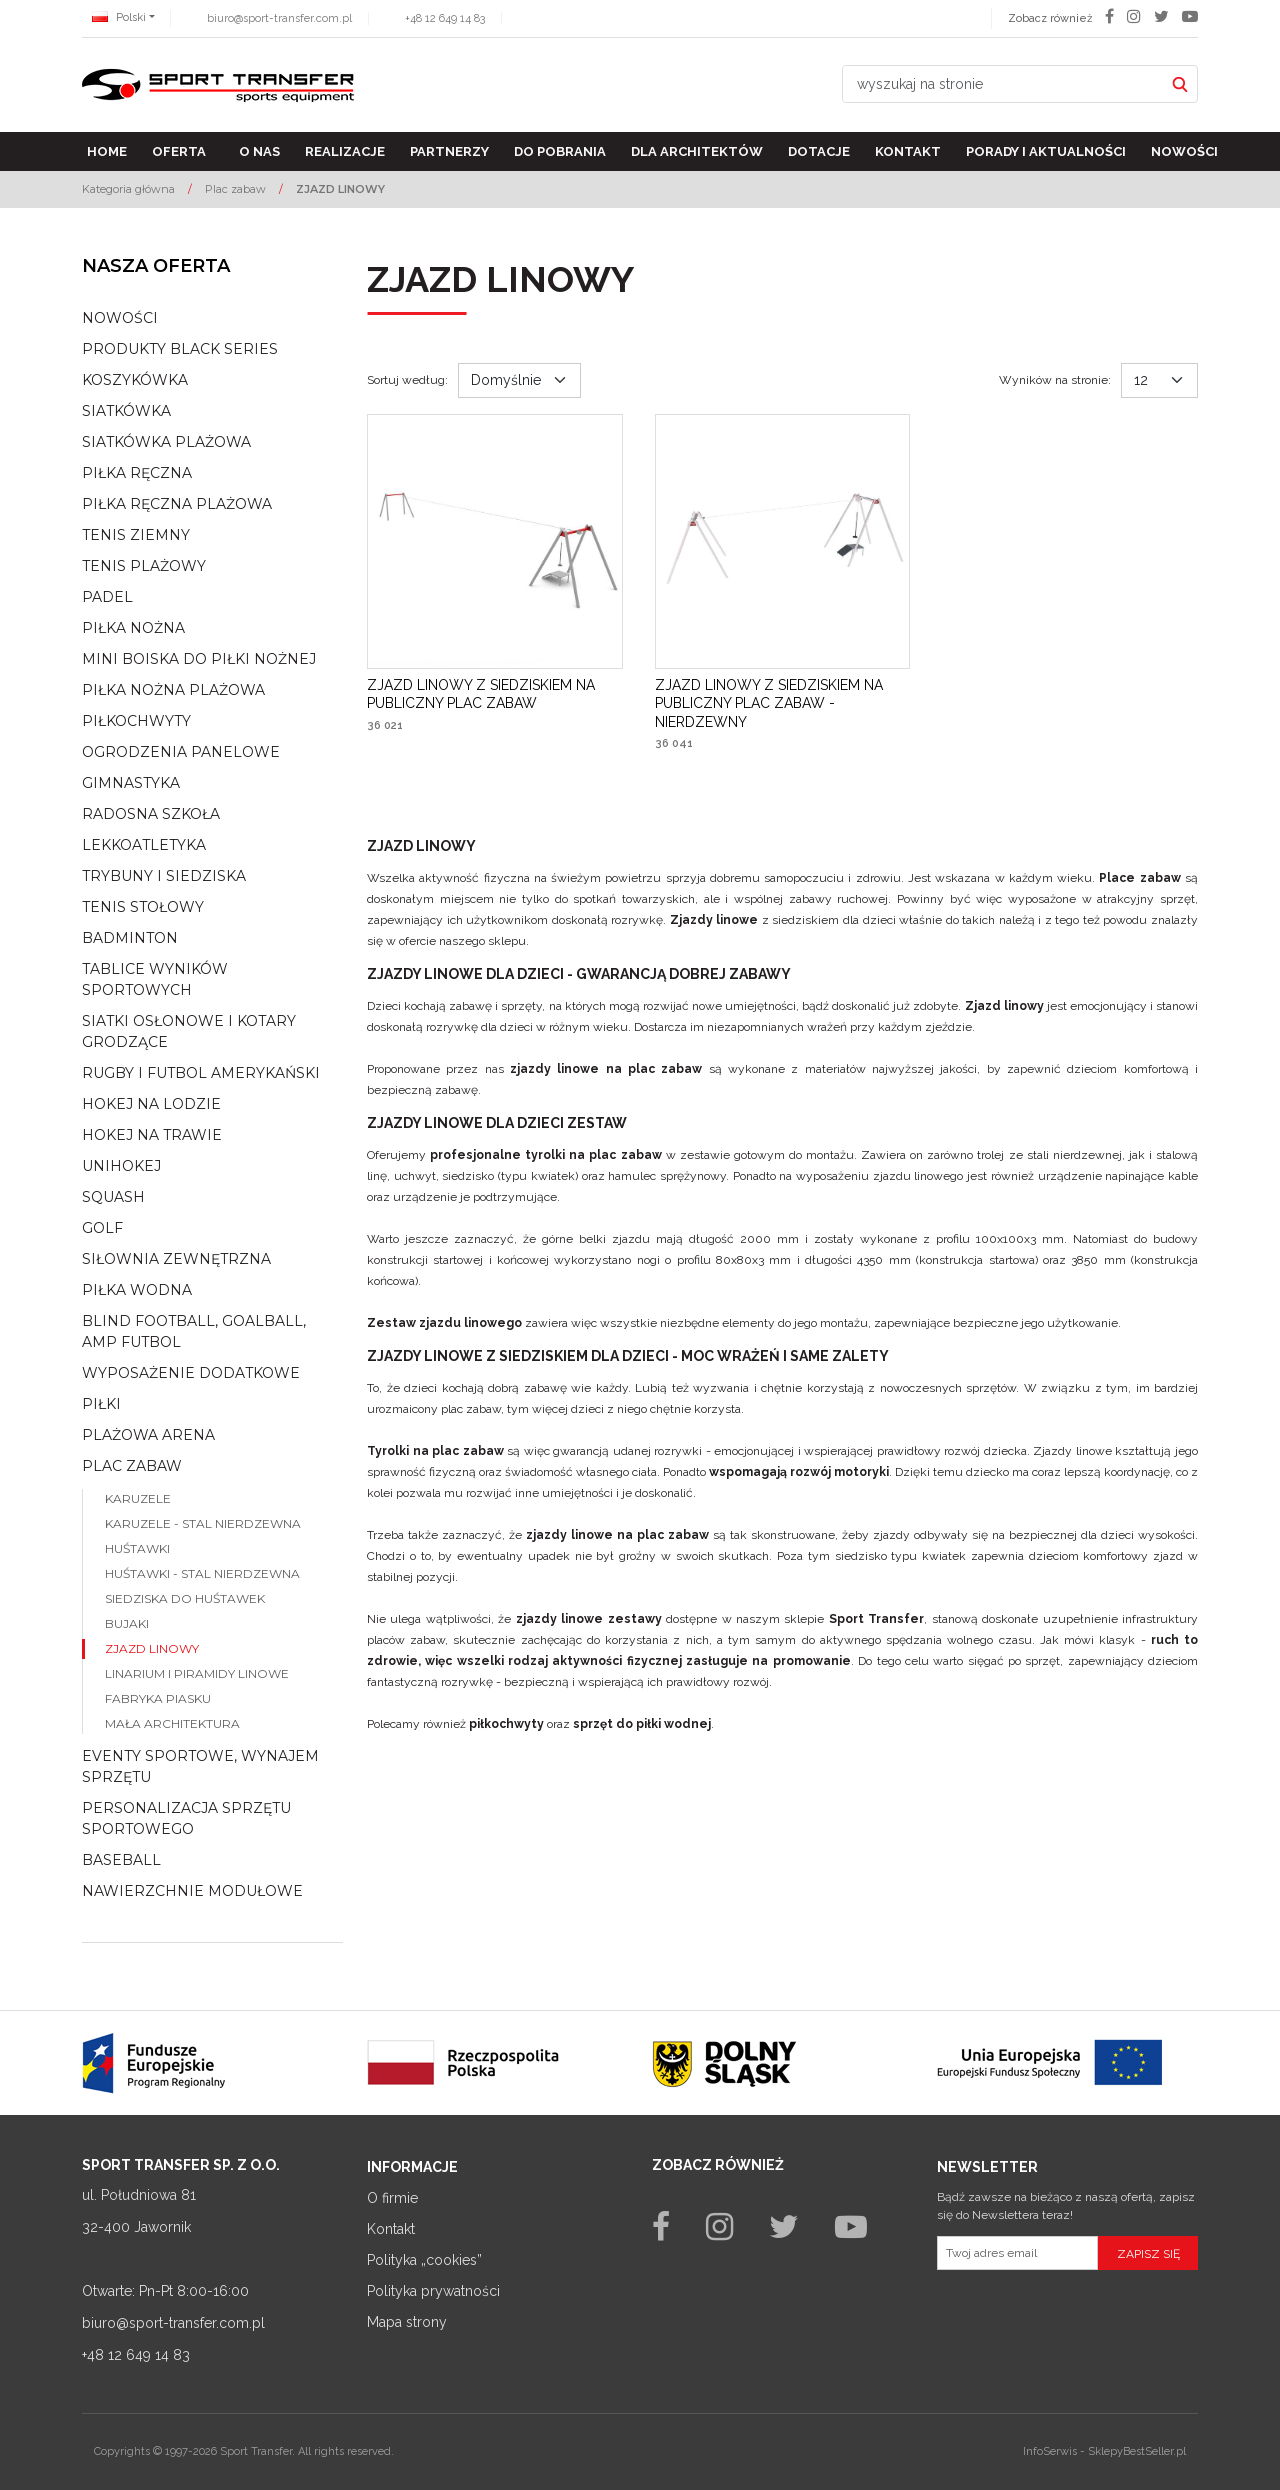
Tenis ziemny (136, 535)
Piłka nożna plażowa (173, 690)
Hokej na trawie (152, 1135)
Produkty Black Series (180, 349)
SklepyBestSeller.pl (1137, 2451)
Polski (119, 17)
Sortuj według (407, 380)
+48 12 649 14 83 (445, 18)
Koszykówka (135, 380)
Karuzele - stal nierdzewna (203, 1523)
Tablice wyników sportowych (155, 979)
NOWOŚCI (120, 318)
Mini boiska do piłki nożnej (199, 659)
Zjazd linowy (152, 1648)
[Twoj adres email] (1017, 2253)
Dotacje (819, 151)
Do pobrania (560, 151)
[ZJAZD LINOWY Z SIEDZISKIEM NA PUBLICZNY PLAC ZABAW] (495, 694)
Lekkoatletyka (144, 845)
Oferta (179, 151)
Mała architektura (172, 1723)
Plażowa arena (148, 1435)
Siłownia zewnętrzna (176, 1259)
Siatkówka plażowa (166, 442)
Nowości (1184, 151)
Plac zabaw (132, 1466)
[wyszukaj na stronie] (1003, 84)
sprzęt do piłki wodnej (642, 1724)
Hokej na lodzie (151, 1104)
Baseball (121, 1860)
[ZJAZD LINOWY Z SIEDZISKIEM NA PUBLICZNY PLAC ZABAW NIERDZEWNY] (783, 703)
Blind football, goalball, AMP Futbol (194, 1331)
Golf (102, 1228)
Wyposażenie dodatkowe (191, 1373)
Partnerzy (449, 151)
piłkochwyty (506, 1724)
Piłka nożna (133, 628)
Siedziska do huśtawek (185, 1598)
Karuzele (138, 1498)
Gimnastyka (131, 783)
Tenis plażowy (144, 566)
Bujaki (127, 1623)
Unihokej (121, 1166)
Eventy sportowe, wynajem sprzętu (200, 1766)
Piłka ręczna (137, 473)
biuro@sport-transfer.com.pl (279, 18)
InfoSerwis (1050, 2451)
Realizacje (345, 151)
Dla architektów (697, 151)
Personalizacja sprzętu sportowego (186, 1818)
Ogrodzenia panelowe (181, 752)
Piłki (101, 1404)
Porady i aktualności (1046, 151)
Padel (107, 597)
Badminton (130, 938)
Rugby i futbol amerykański (201, 1073)
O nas (259, 151)
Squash (113, 1197)
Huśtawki (137, 1548)
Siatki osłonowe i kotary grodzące (189, 1031)
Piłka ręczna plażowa (177, 504)
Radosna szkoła (151, 814)
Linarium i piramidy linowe (197, 1673)
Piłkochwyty (136, 721)
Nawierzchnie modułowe (192, 1891)
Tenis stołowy (143, 907)
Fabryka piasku (158, 1698)
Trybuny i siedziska (164, 876)
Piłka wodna (137, 1290)
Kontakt (908, 151)
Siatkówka (126, 411)
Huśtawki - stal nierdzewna (202, 1573)
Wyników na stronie (1055, 380)
